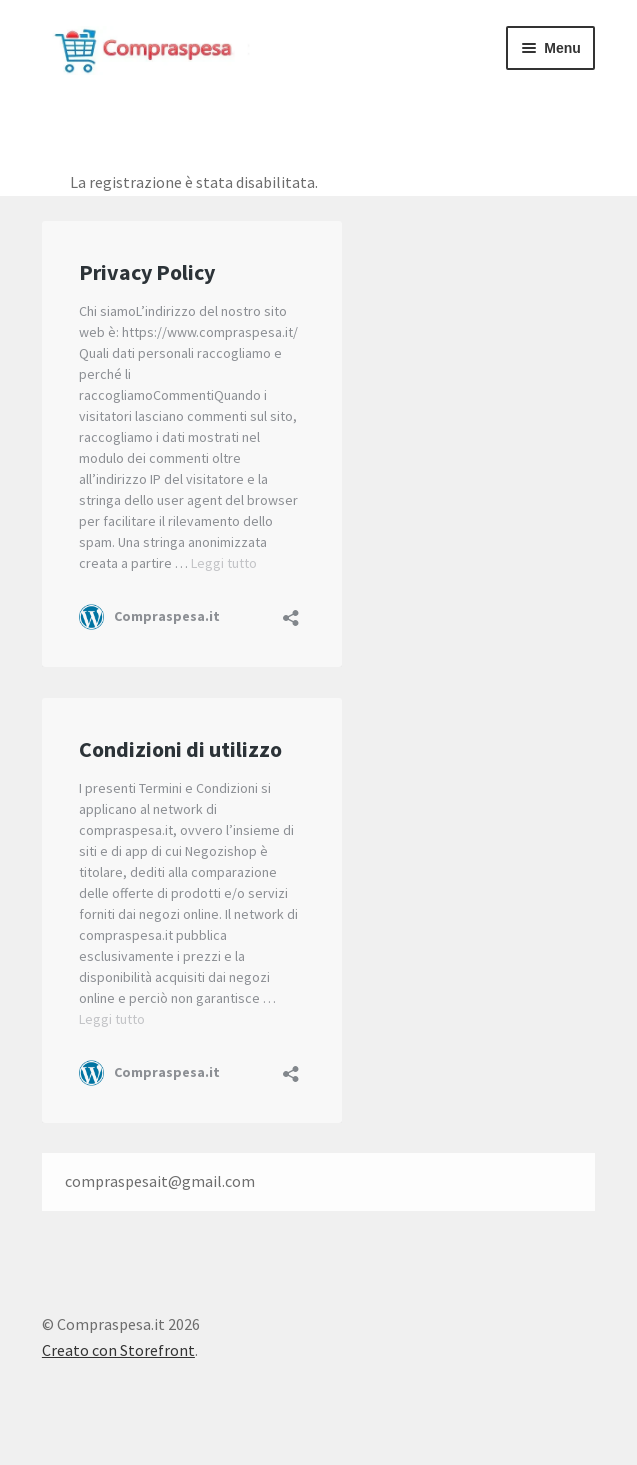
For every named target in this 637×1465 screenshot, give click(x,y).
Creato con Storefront (118, 1350)
